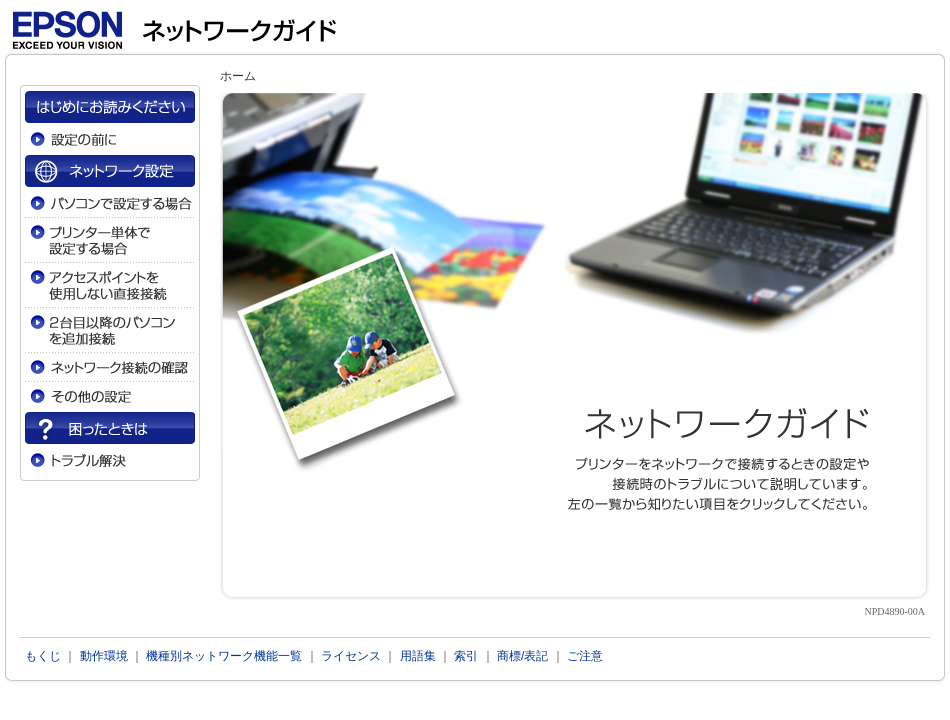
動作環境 (104, 656)
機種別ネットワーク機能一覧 (224, 656)
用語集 (418, 656)
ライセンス (351, 656)
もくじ (43, 656)
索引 (466, 656)
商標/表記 (522, 656)
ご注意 (585, 656)
